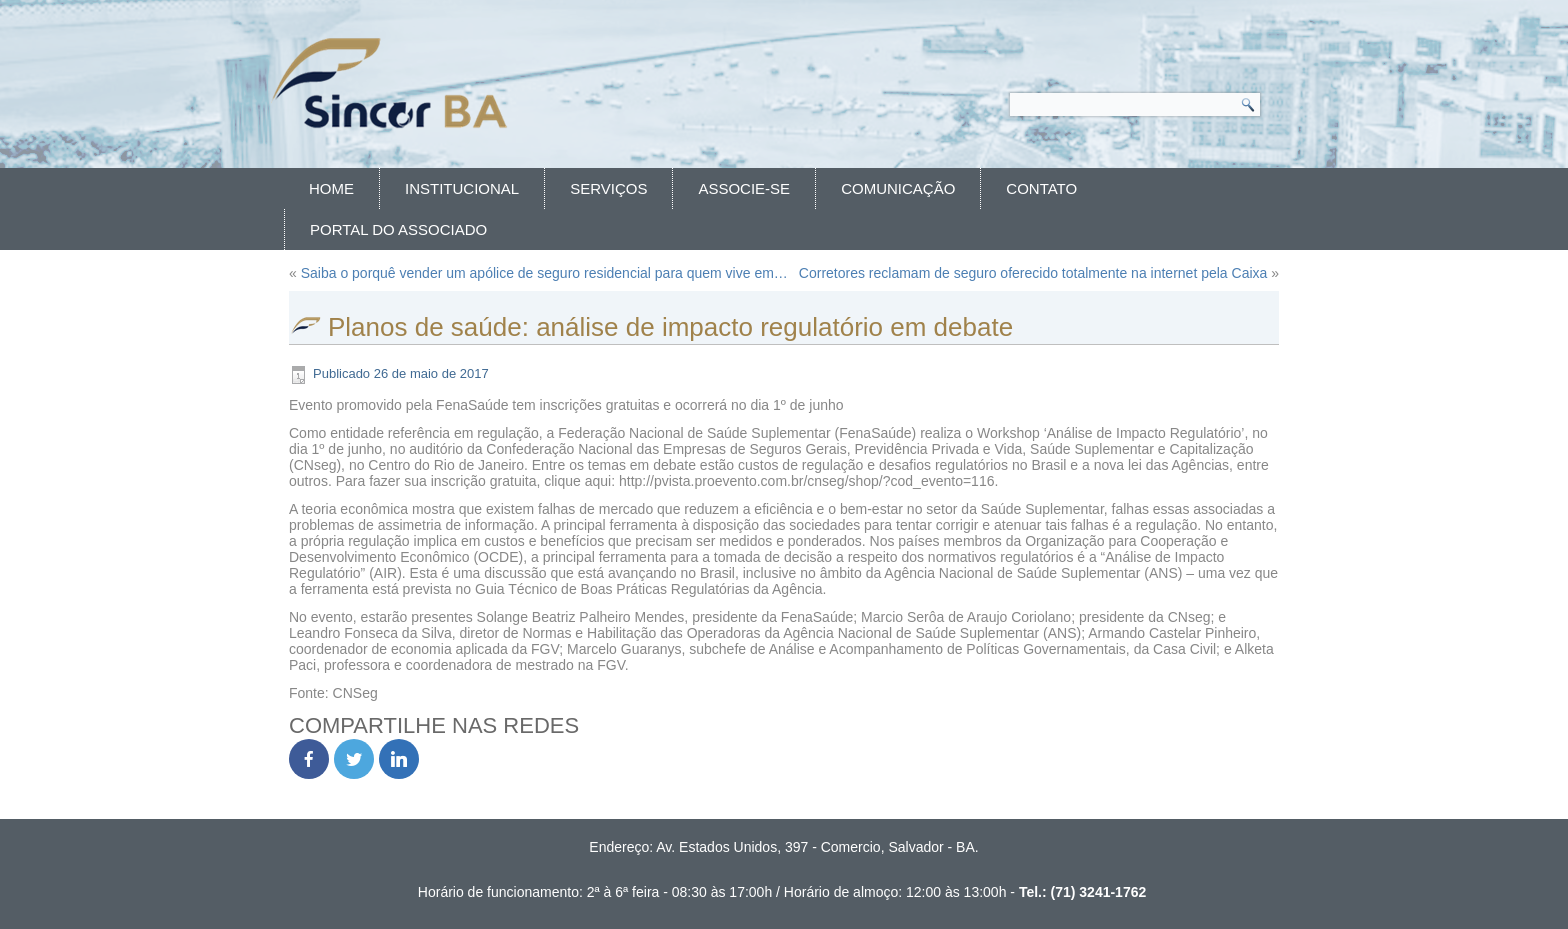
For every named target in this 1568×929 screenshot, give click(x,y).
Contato (1041, 188)
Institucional (462, 188)
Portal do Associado (398, 229)
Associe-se (744, 188)
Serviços (608, 188)
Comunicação (898, 188)
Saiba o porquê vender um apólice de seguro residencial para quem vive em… (544, 273)
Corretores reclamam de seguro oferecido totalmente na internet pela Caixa (1033, 273)
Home (331, 188)
